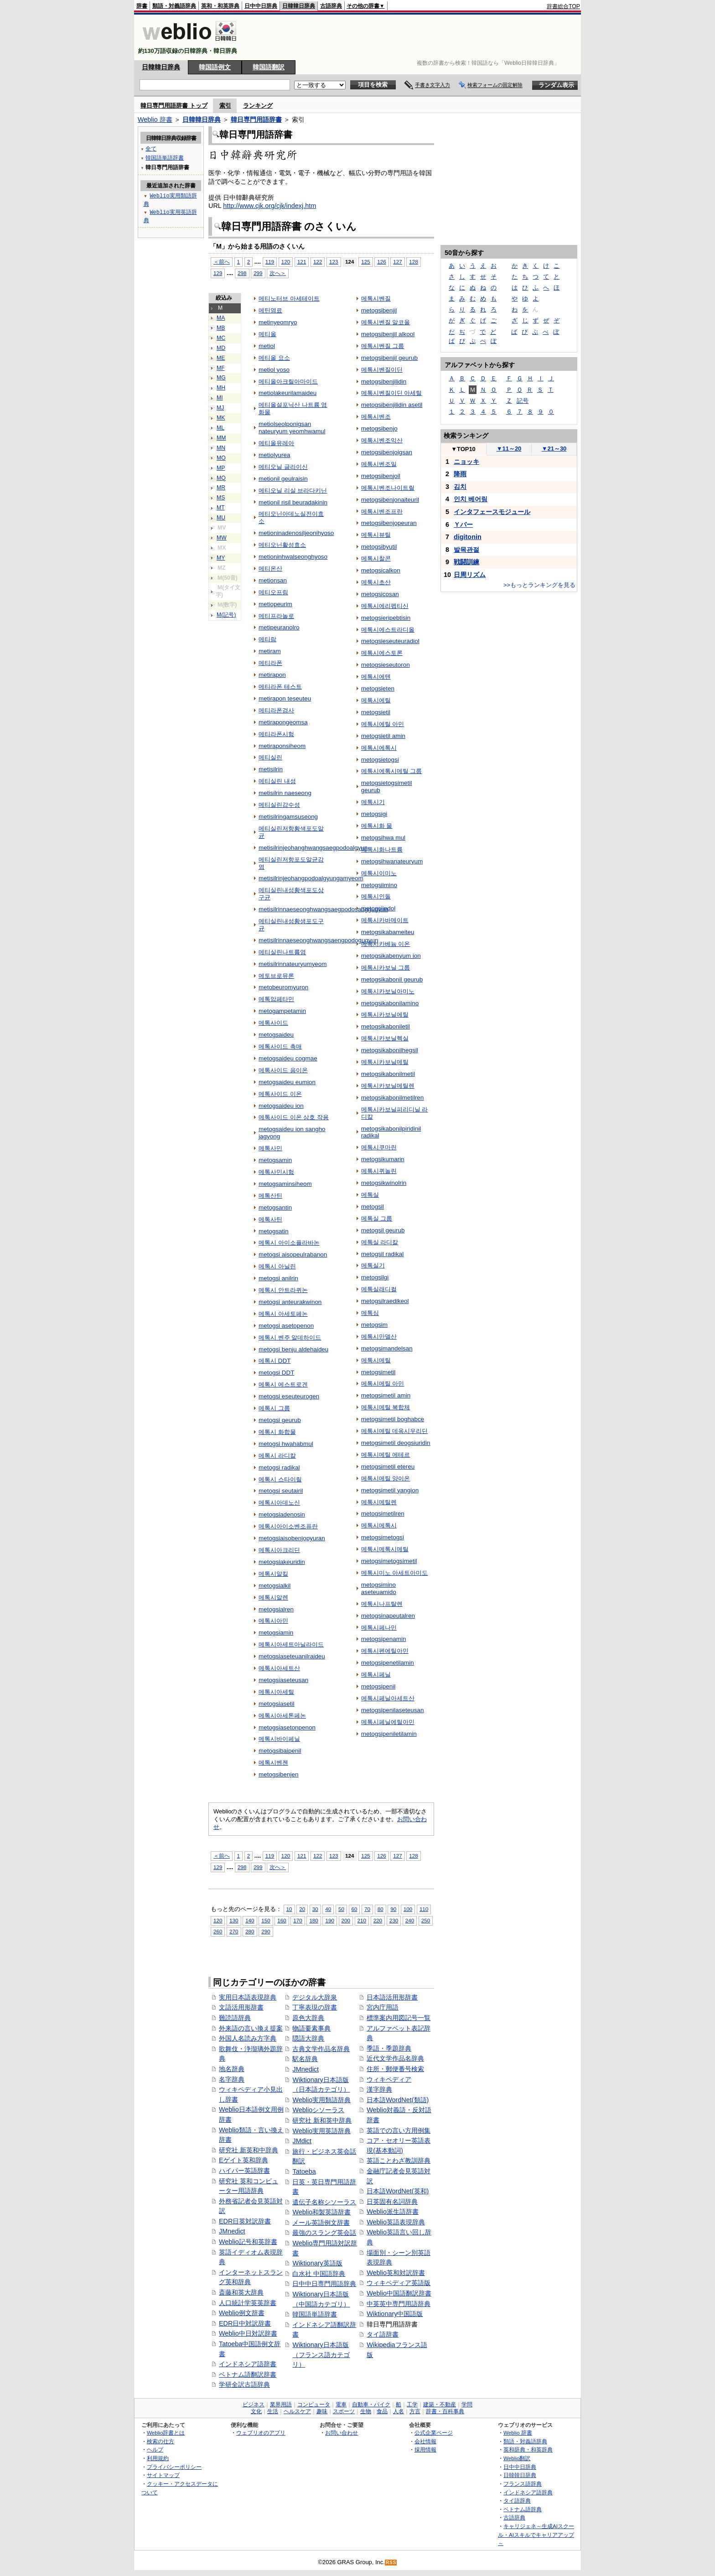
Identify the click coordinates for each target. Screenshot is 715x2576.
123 (333, 262)
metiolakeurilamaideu (287, 393)
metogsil (372, 1206)
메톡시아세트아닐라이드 (291, 1644)
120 (285, 262)
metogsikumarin (382, 1159)
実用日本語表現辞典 (247, 1997)
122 (317, 262)
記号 (522, 400)
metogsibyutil (379, 546)
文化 (256, 2411)
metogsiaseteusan (283, 1680)
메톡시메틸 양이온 (385, 1478)
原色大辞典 (308, 2017)
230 (393, 1920)
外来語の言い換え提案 (251, 2028)
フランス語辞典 (522, 2484)
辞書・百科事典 (445, 2411)
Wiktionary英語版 (317, 2263)
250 (425, 1920)
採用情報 (425, 2449)
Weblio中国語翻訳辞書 (399, 2293)
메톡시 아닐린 (277, 1266)
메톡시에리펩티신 (385, 605)
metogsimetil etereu (387, 1466)
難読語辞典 (235, 2017)
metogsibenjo (379, 428)
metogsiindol (378, 908)
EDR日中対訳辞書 (245, 2323)
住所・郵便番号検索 (395, 2068)
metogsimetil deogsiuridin (395, 1442)
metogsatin (274, 1231)
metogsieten (377, 688)
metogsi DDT (277, 1372)
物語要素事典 (311, 2028)
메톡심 (370, 1312)
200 (346, 1920)
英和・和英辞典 (220, 6)
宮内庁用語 (383, 2007)
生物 (365, 2411)
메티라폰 (270, 663)
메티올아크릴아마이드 (288, 381)
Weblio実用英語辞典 (321, 2131)
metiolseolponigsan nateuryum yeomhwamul (292, 428)
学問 (466, 2404)
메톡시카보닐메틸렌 (387, 1085)
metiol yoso (274, 369)
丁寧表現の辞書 (314, 2007)
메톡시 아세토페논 (283, 1313)
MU (221, 517)
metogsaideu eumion (287, 1082)
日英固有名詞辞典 (392, 2201)
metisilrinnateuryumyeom (293, 964)
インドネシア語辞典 (528, 2492)
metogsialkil (274, 1585)
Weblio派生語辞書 (393, 2211)
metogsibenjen (279, 1774)
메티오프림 (273, 592)
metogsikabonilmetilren (392, 1097)
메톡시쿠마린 (379, 1147)
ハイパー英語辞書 (244, 2170)
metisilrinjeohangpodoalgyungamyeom (311, 878)
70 (367, 1909)
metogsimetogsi (382, 1537)
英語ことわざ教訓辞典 (398, 2160)
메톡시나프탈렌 (382, 1603)
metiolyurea (274, 455)
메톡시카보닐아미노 (387, 991)
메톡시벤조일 (379, 464)
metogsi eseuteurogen (289, 1396)
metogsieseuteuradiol (390, 641)
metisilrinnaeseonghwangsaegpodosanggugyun (323, 909)
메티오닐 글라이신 (283, 466)
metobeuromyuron (283, 987)
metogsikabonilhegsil (389, 1050)
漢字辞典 (379, 2089)
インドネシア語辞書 (247, 2364)
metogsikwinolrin (383, 1182)
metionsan (273, 580)
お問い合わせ (341, 2433)
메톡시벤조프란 (382, 511)
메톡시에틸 (376, 700)
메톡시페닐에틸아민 (387, 1722)
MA (221, 318)
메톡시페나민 (379, 1627)
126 (381, 262)
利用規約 (158, 2458)
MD (221, 348)
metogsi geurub (280, 1420)
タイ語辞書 (383, 2334)
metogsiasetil (277, 1703)
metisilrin (271, 769)
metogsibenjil (379, 310)
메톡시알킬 (273, 1573)
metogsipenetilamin (387, 1662)
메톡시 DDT (274, 1360)
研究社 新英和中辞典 (248, 2150)
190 (329, 1920)
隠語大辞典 (308, 2038)
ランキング (258, 105)
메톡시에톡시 (379, 747)
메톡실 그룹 (377, 1218)
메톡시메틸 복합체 (385, 1407)
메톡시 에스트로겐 (283, 1384)
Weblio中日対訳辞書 (248, 2333)
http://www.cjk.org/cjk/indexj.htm (269, 205)
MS (221, 497)
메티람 (267, 639)
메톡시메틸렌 (379, 1502)
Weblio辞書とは (166, 2433)
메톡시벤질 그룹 (382, 346)
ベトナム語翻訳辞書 (247, 2374)
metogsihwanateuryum (392, 861)
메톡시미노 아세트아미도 (394, 1572)
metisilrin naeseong (285, 792)
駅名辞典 (305, 2058)
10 (289, 1909)
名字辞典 (231, 2079)
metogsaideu (276, 1034)
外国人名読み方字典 (247, 2038)
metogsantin (275, 1207)
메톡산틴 (270, 1195)
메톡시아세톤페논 (282, 1715)
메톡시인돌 (376, 896)
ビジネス (253, 2404)
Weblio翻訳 (516, 2458)
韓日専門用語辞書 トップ (173, 105)
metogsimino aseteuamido (378, 1588)
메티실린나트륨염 (282, 952)
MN (221, 448)
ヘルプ (155, 2449)
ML (220, 428)
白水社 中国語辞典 (318, 2273)
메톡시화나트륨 (382, 849)
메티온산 (270, 568)
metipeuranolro (279, 627)
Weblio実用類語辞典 (321, 2099)
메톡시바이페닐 (279, 1738)
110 (424, 1909)
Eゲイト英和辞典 (243, 2160)
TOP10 (463, 449)
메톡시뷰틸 (376, 534)
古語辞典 (331, 6)
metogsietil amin (383, 735)
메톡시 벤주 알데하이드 (290, 1337)
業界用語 (281, 2404)
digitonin (468, 536)
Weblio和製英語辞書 (321, 2212)
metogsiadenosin (282, 1514)
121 (301, 262)
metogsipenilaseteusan (392, 1710)
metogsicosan (380, 594)
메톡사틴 (270, 1219)
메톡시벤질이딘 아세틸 (391, 393)
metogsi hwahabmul (286, 1443)
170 (297, 1920)
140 (249, 1920)
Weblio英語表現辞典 (396, 2222)
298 (242, 273)
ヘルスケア (297, 2411)
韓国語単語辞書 (314, 2314)
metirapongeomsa (283, 722)
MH (221, 387)
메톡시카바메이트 (385, 920)
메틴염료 (270, 310)
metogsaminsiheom (285, 1183)
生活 (272, 2411)
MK (221, 418)
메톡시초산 (376, 582)
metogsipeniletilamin (389, 1733)
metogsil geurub (383, 1230)
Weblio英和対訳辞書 (396, 2272)
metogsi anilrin (278, 1278)
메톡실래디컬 (379, 1289)
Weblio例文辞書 (241, 2312)
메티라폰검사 (276, 710)
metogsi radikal (279, 1467)
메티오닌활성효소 (282, 544)
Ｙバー (463, 524)
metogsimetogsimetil (389, 1561)
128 (413, 262)
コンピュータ (313, 2404)
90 (393, 1909)
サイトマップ (163, 2475)
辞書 (141, 6)
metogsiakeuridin (282, 1561)
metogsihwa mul (383, 837)
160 (281, 1920)
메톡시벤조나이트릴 (387, 487)
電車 (341, 2404)
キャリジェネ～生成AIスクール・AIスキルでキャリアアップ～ (536, 2534)
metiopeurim (275, 604)
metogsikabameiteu (387, 932)
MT (221, 507)
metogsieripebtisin (385, 617)
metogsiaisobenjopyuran (292, 1538)
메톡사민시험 (276, 1172)
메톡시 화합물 (277, 1431)
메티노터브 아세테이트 (289, 298)
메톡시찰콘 (376, 558)
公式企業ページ (433, 2433)
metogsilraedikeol (385, 1301)
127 (397, 262)
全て (150, 148)
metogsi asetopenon (286, 1325)
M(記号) (226, 615)
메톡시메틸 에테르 (385, 1454)
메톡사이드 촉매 (280, 1046)
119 (269, 262)
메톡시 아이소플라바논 (289, 1242)
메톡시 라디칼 (277, 1455)
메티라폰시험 (276, 734)
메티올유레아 (276, 443)
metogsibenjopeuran (389, 522)
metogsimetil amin (385, 1395)
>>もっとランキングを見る (539, 585)
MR (221, 487)
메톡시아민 (273, 1620)
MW (222, 538)
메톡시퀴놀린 (379, 1171)
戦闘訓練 (466, 562)
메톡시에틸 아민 (382, 724)
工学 (412, 2404)
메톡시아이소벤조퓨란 (288, 1526)
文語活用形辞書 (241, 2007)
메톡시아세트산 (279, 1668)
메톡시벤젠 (273, 1762)
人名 (398, 2411)
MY (221, 558)
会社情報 (425, 2441)
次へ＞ (277, 273)
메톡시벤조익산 (382, 440)
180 (313, 1920)
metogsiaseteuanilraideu (292, 1656)
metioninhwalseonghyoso (293, 556)
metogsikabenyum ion (391, 955)
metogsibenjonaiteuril (390, 499)
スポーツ (344, 2411)
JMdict (301, 2141)
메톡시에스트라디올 (387, 629)
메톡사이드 (273, 1022)
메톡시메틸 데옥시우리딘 (394, 1431)
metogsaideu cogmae (288, 1058)
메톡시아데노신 (279, 1502)
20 (302, 1909)
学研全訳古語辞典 (244, 2384)
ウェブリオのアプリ (260, 2433)
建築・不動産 (439, 2404)
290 (265, 1931)
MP (221, 468)
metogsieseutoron (385, 664)
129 (217, 273)
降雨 (460, 474)
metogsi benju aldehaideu (293, 1349)
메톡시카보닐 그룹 (385, 967)
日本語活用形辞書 (392, 1997)
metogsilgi (375, 1277)
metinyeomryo (278, 322)
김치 (460, 486)
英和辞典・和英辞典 (528, 2449)
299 (258, 273)
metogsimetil (378, 1372)
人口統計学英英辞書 (247, 2302)
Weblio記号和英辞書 (248, 2241)
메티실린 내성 (277, 781)
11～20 (509, 448)
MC (221, 338)
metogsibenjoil (380, 476)
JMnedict (232, 2231)
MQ (221, 478)
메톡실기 (373, 1265)
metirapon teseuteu (285, 698)
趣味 (321, 2411)
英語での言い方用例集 (398, 2130)
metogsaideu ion (281, 1105)
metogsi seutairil (281, 1490)
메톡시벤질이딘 (382, 369)
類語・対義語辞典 (174, 6)
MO (221, 458)
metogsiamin (276, 1632)
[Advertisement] (414, 37)
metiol (267, 346)
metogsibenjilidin (383, 381)
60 (355, 1909)
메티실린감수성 (279, 804)
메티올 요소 (274, 357)
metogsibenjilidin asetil (392, 404)
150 (265, 1920)
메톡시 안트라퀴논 (283, 1290)
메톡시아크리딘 (279, 1550)
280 (249, 1931)
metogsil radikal (382, 1254)
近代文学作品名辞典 (395, 2058)
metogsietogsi (380, 759)
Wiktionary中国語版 (395, 2313)
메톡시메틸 (376, 1360)
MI (220, 398)
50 (341, 1909)
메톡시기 (373, 802)
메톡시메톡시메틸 (385, 1549)
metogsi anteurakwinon (290, 1301)
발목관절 (466, 549)
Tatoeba (304, 2171)
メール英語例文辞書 (321, 2222)
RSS (391, 2562)
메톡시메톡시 (379, 1525)
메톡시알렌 (273, 1597)
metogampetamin (282, 1011)
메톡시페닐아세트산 (387, 1698)
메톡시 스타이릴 (280, 1479)
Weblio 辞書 (155, 119)
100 (408, 1909)
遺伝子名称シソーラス (324, 2202)
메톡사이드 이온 (280, 1094)
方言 (414, 2411)
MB (221, 328)
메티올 (267, 334)
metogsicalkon (380, 570)
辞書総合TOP (563, 6)
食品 (382, 2411)
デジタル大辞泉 (314, 1997)
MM (221, 438)
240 (409, 1920)
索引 (225, 105)
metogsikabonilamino (390, 1003)
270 (233, 1931)
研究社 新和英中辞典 (322, 2120)
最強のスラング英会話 (324, 2232)
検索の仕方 (160, 2441)
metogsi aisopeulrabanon (293, 1254)
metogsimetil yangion (390, 1490)
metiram (270, 651)
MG (221, 377)
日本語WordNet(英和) (398, 2191)
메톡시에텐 (376, 676)
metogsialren (276, 1609)
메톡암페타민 (276, 999)
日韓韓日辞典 (298, 6)
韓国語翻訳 (269, 67)
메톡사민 (270, 1148)
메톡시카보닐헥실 (385, 1038)
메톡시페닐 (376, 1674)
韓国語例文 (215, 67)
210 (362, 1920)
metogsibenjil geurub (389, 357)
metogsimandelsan (387, 1348)
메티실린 (270, 757)
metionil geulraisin (283, 478)
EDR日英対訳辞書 (245, 2221)
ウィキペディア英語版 (398, 2282)
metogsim (374, 1324)
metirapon (272, 674)
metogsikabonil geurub (392, 979)
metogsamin (275, 1160)
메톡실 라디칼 (380, 1242)
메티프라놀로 (276, 616)
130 (233, 1920)
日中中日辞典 (260, 6)
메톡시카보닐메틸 (385, 1062)
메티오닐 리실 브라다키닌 (293, 490)
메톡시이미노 (379, 873)
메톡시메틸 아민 (382, 1383)
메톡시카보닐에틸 (385, 1014)
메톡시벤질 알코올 (385, 322)
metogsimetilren (382, 1513)
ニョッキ (466, 461)
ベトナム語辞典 (522, 2509)
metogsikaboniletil (385, 1026)
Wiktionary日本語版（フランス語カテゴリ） (321, 2354)
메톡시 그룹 (274, 1408)
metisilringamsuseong (288, 816)
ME (221, 358)
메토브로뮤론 (276, 975)
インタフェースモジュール (492, 511)
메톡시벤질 (376, 298)
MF (221, 368)
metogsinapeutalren (388, 1615)
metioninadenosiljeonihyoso (296, 533)
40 (328, 1909)
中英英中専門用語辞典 (398, 2303)
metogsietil (375, 712)
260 (217, 1931)
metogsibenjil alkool (387, 334)
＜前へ (221, 262)
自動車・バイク (371, 2404)
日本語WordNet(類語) (398, 2099)
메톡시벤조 (376, 416)
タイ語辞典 (517, 2500)
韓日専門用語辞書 (256, 119)
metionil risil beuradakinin (293, 502)
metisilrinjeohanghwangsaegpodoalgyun (313, 847)
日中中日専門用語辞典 (324, 2283)
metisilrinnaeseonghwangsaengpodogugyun (318, 940)
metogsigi (374, 813)
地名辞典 (231, 2068)
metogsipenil (378, 1686)
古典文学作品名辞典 (321, 2048)
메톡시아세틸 (276, 1691)
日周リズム (470, 574)
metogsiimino (379, 885)
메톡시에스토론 (382, 652)
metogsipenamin (383, 1639)
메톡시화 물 (377, 825)
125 (365, 262)
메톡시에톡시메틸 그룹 (391, 771)
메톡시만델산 (379, 1336)
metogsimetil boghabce (392, 1419)
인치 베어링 (470, 499)
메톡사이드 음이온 (283, 1070)
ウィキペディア (389, 2079)
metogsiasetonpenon (287, 1727)
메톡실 (370, 1194)
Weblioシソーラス (318, 2110)
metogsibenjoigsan (386, 452)
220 (377, 1920)
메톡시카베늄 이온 (385, 943)
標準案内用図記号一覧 (398, 2017)
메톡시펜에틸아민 (385, 1650)
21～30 (554, 448)
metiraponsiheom (282, 746)
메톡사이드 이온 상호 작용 (294, 1117)
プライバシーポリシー (174, 2467)
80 (380, 1909)
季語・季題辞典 (389, 2048)
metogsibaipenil (280, 1750)
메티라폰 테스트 (280, 686)
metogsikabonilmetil (388, 1073)
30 (315, 1909)
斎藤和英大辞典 (241, 2292)
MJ (220, 408)
